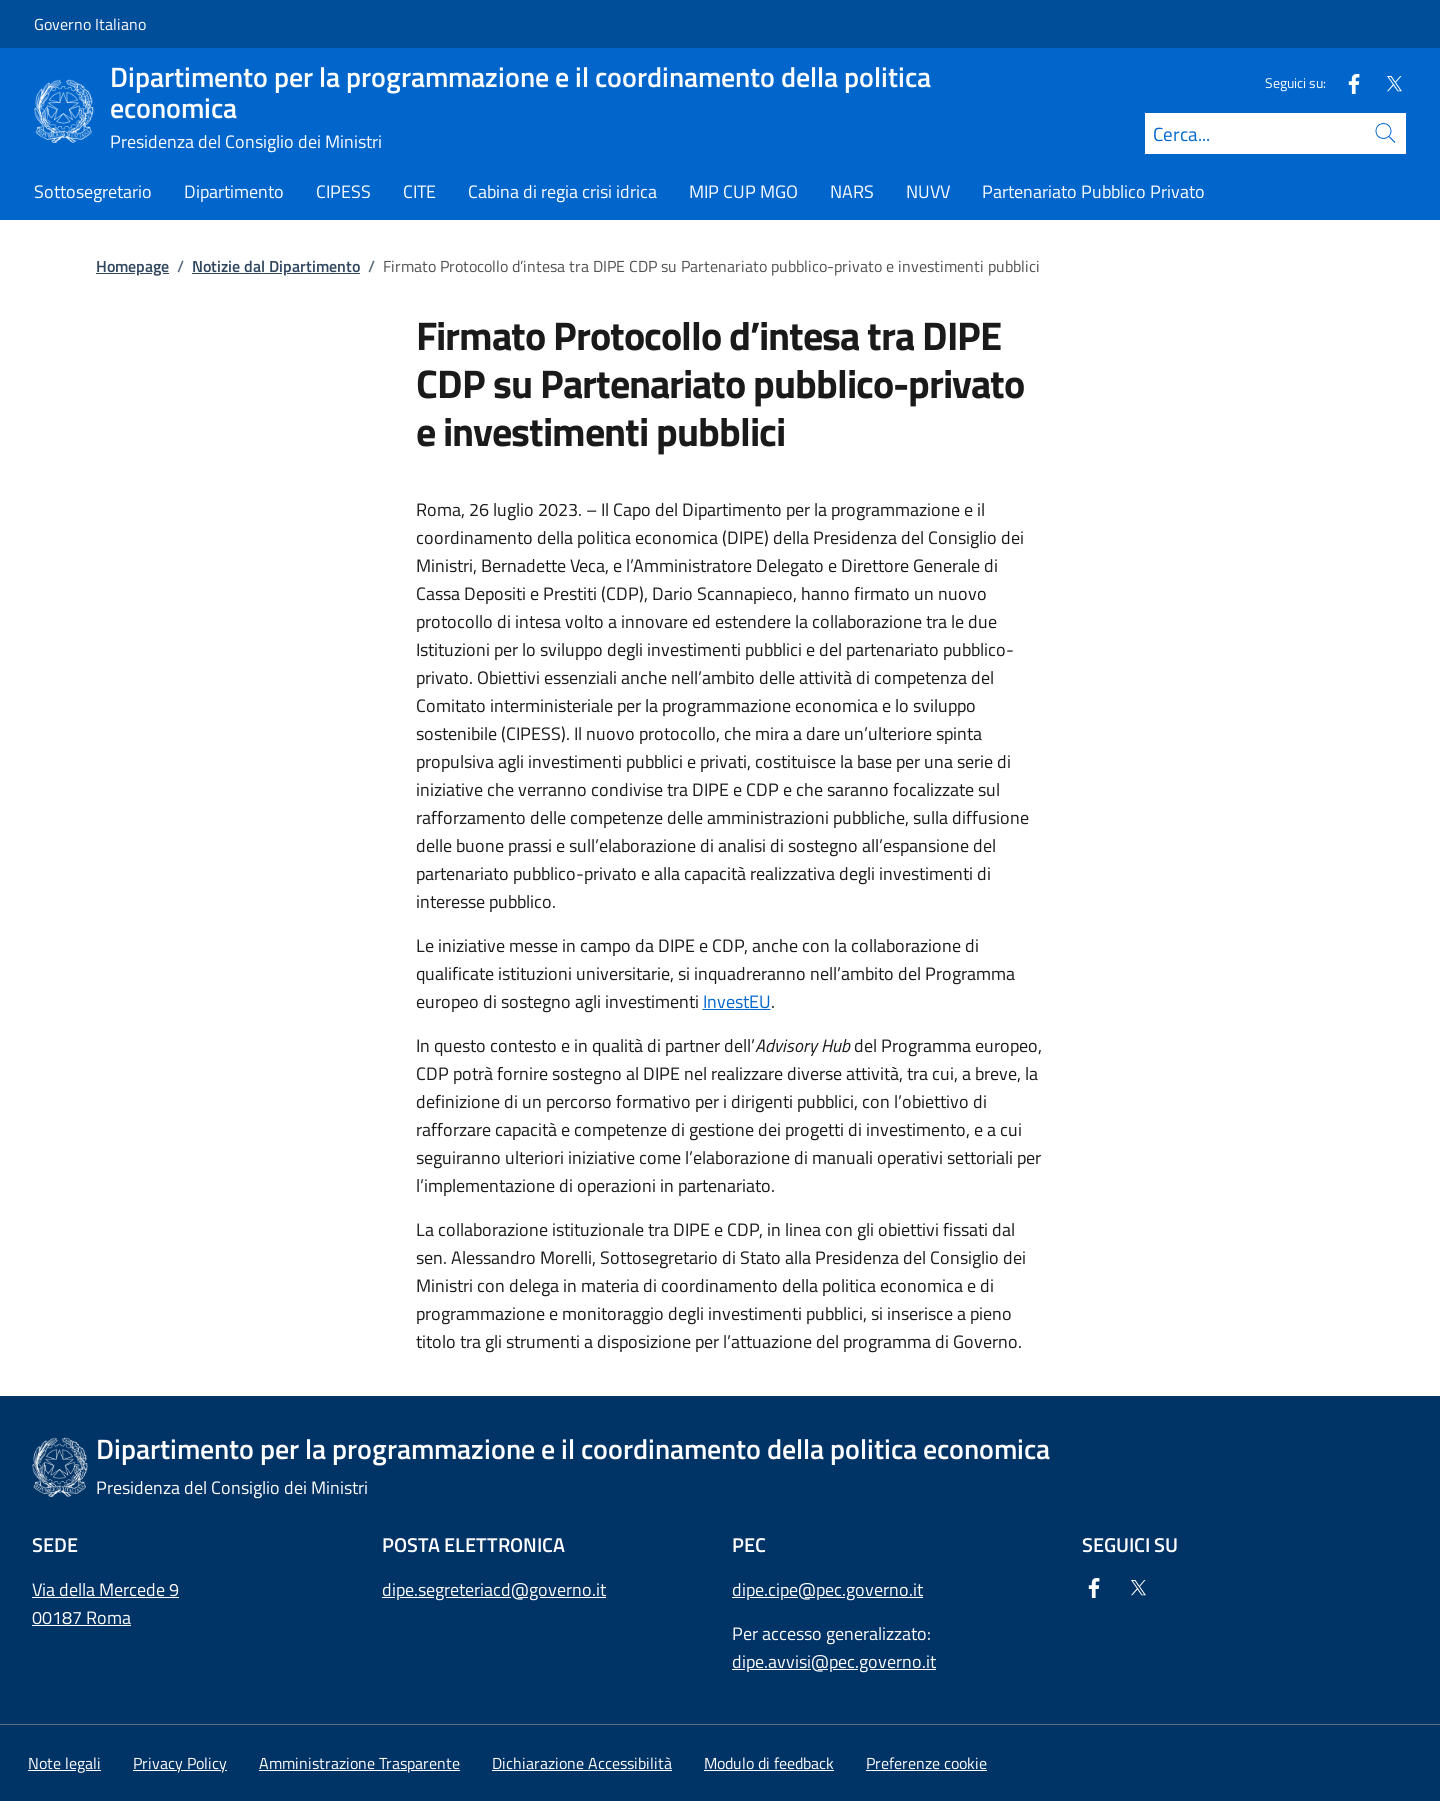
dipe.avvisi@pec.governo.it (834, 1661)
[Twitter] (1386, 82)
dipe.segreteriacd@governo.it (494, 1589)
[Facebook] (1346, 82)
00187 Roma (81, 1617)
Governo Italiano (90, 24)
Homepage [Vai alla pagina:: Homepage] (132, 266)
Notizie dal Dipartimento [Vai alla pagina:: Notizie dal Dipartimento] (276, 266)
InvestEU (737, 1001)
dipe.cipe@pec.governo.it (827, 1589)
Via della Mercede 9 (105, 1589)
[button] (926, 1763)
